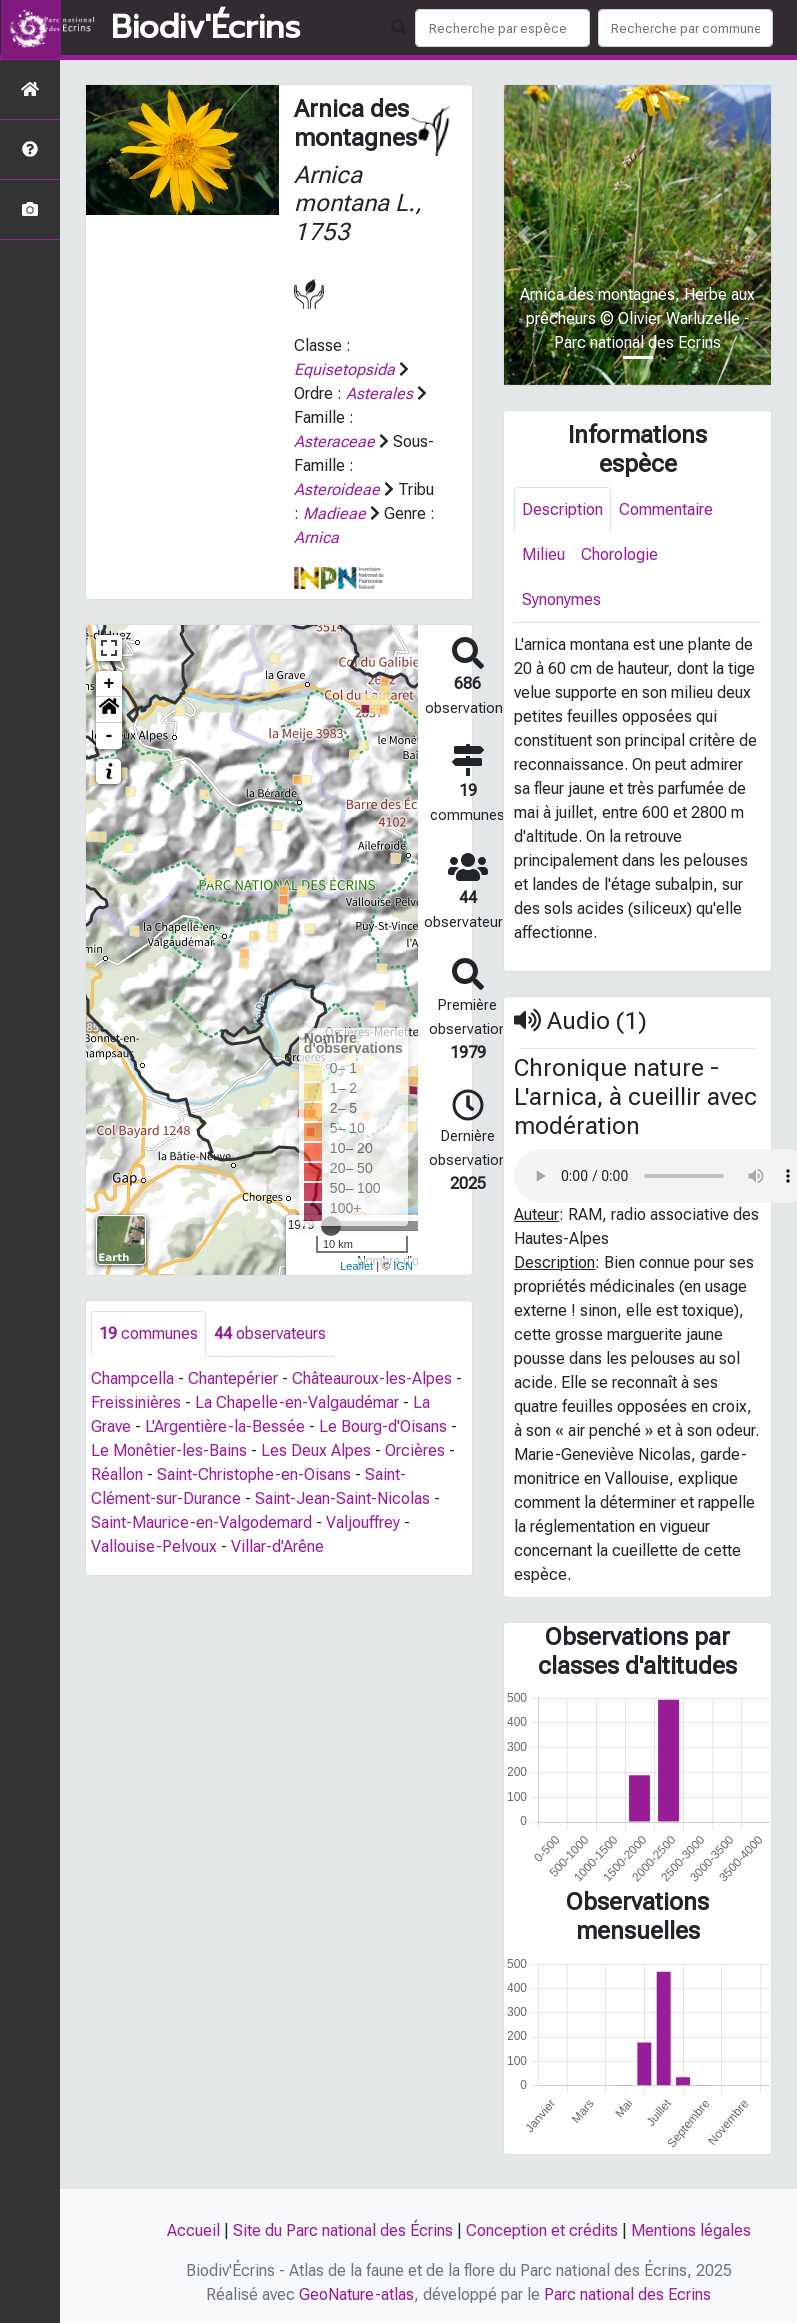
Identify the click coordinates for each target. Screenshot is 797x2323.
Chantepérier (233, 1378)
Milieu (543, 554)
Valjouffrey (363, 1522)
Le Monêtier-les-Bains (169, 1450)
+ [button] (109, 684)
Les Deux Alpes (316, 1450)
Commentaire (666, 509)
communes (148, 1333)
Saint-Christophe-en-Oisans (254, 1474)
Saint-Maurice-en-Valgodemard (201, 1522)
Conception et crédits (542, 2230)
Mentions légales (691, 2230)
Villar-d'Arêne (277, 1546)
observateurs (270, 1333)
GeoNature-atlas (356, 2294)
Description (562, 509)
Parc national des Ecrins (627, 2294)
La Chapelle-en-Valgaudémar (297, 1402)
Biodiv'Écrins (205, 28)
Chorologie (619, 554)
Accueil (193, 2230)
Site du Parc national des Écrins (343, 2230)
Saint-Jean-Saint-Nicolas (342, 1498)
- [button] (109, 736)
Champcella (132, 1378)
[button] (109, 710)
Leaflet (356, 1266)
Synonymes (561, 599)
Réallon (117, 1474)
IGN (403, 1266)
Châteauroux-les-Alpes (372, 1378)
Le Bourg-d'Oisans (383, 1426)
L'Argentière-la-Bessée (225, 1426)
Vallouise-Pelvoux (154, 1546)
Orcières (415, 1450)
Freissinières (136, 1402)
